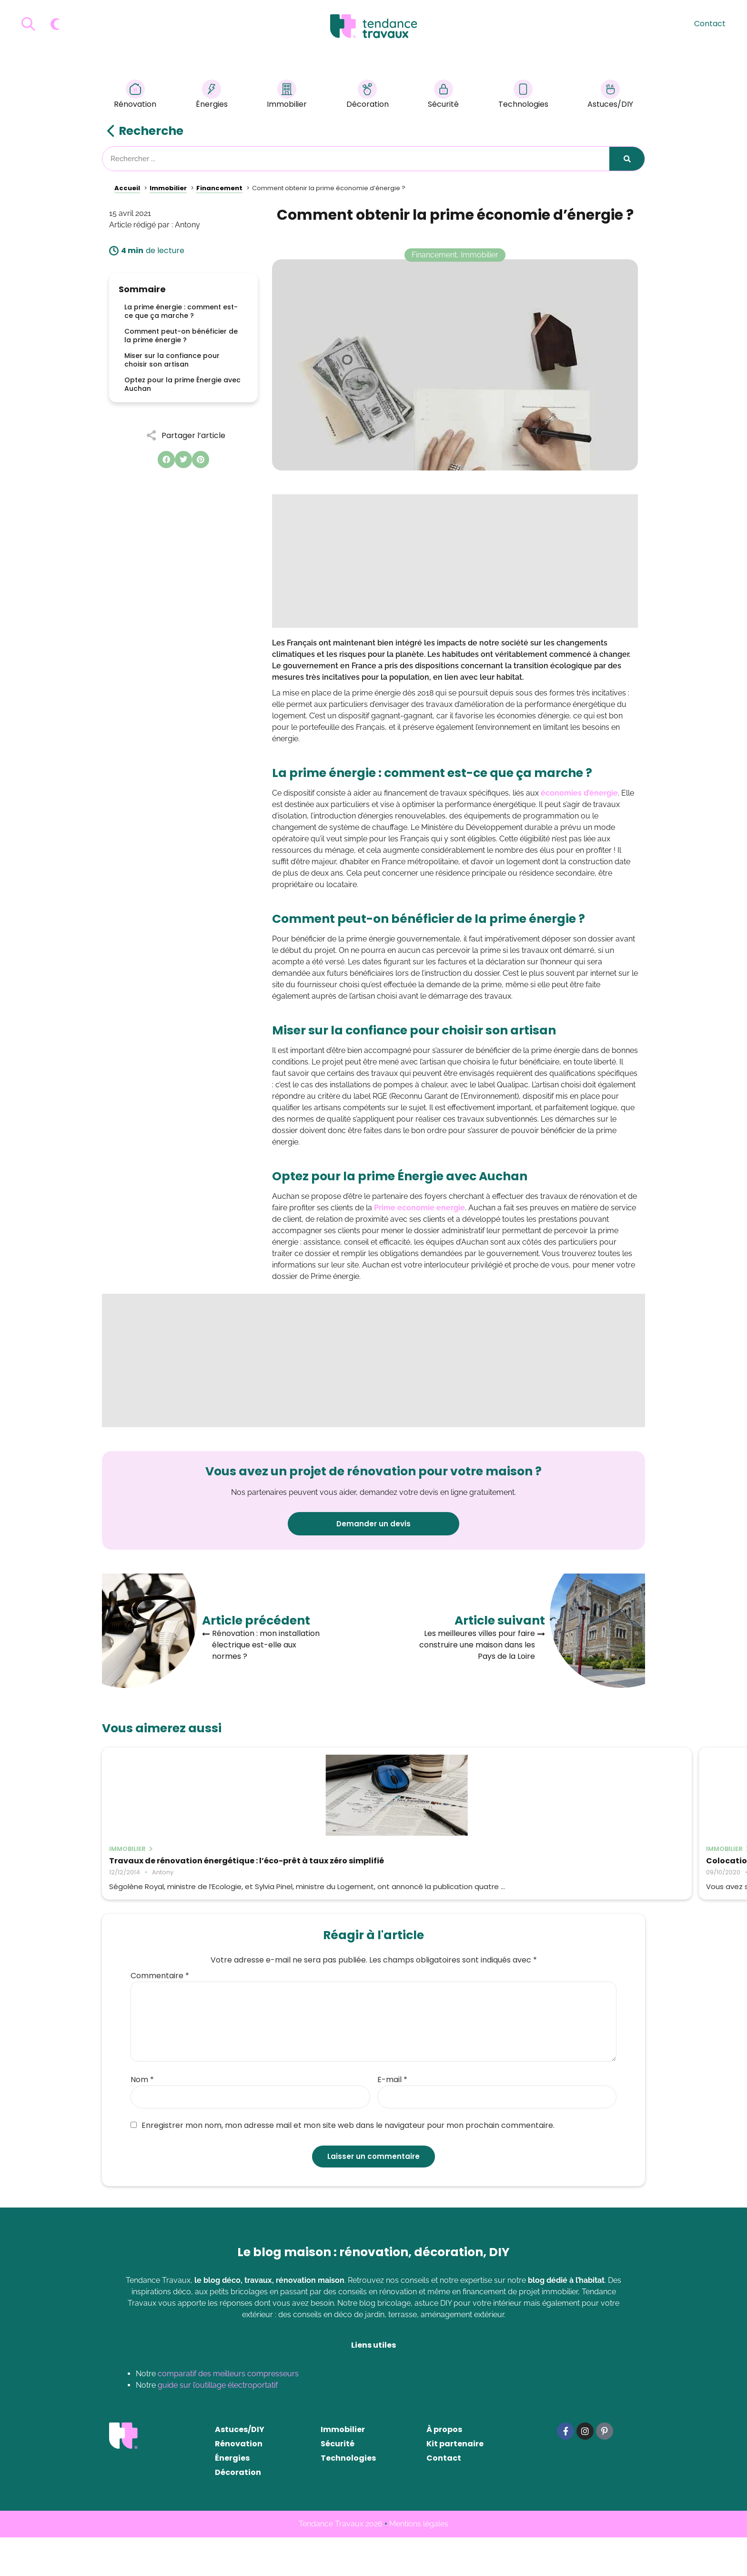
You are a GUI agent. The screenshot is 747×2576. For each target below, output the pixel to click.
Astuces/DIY (610, 96)
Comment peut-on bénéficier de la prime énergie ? (181, 335)
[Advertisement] (455, 561)
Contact (710, 23)
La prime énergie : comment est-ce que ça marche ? (181, 311)
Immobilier (287, 96)
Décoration (367, 96)
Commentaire (160, 2014)
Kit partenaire (455, 2482)
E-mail (392, 2118)
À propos (444, 2468)
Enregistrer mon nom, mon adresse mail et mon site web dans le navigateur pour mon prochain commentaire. (343, 2164)
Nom (142, 2118)
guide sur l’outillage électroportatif (218, 2423)
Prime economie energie (419, 1207)
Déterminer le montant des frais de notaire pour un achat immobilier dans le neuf (555, 1869)
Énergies (212, 96)
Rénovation (135, 96)
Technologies (523, 96)
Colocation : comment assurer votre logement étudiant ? (366, 1865)
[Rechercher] (627, 159)
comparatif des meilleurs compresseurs (228, 2412)
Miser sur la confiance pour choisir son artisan (172, 359)
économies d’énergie (579, 792)
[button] (166, 459)
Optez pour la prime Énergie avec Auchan (182, 384)
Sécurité (443, 96)
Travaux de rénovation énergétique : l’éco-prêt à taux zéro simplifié (183, 1865)
